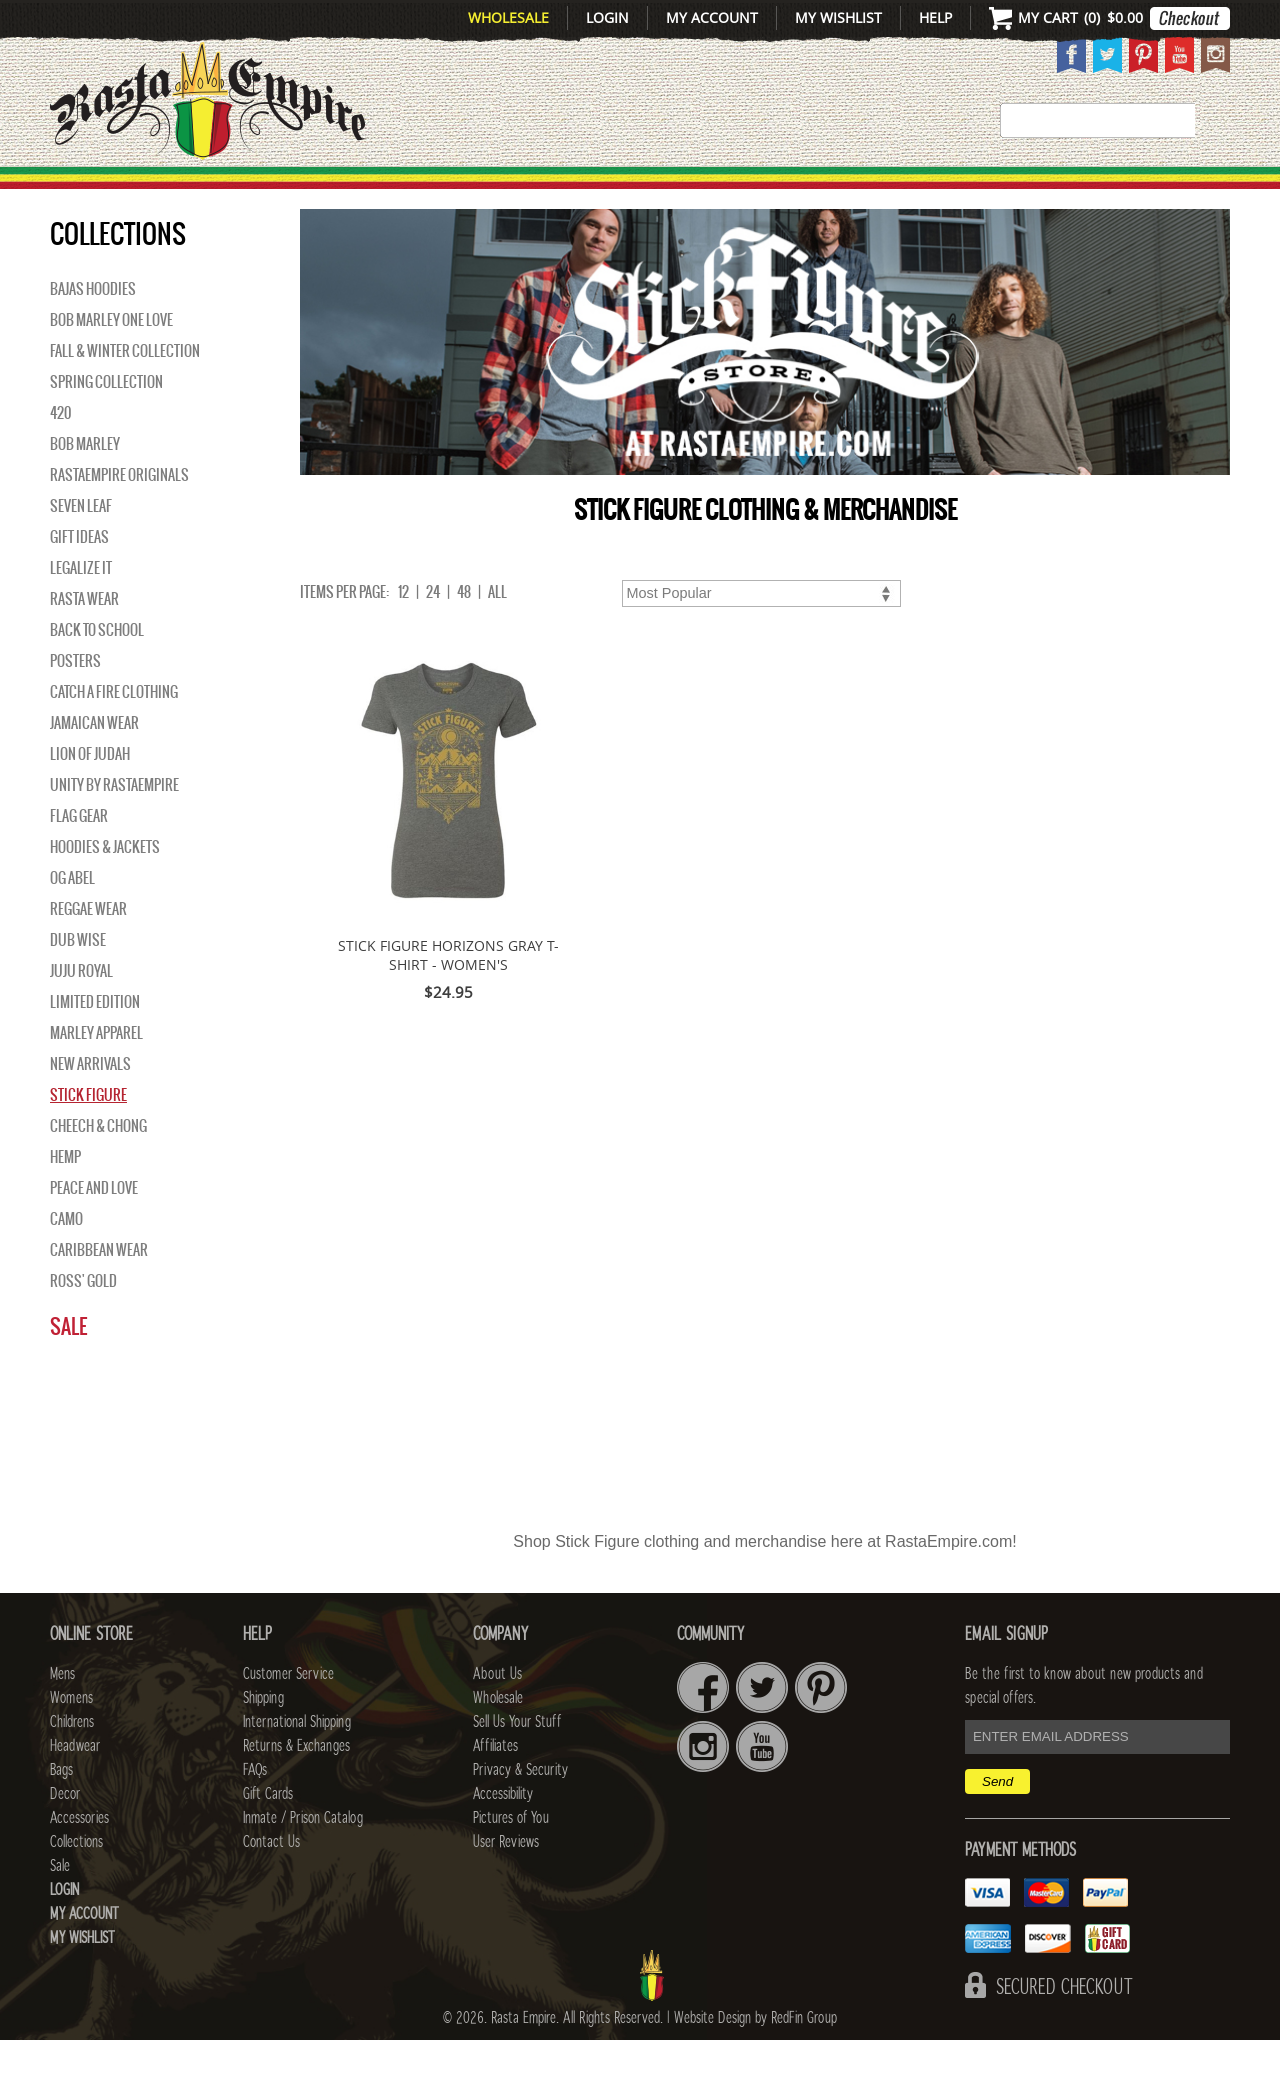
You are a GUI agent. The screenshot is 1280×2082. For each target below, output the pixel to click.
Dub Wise (78, 982)
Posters (75, 703)
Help (935, 17)
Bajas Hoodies (93, 331)
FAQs (255, 1812)
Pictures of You (511, 1860)
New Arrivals (135, 191)
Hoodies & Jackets (105, 889)
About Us (497, 1716)
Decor (811, 191)
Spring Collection (106, 424)
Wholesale (508, 17)
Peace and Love (94, 1230)
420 (60, 455)
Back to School (97, 672)
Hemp (65, 1199)
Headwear (75, 1788)
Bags (730, 191)
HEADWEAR (622, 191)
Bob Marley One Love (111, 362)
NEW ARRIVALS (90, 1106)
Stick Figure (88, 1137)
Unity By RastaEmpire (114, 827)
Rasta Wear (84, 641)
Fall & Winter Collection (125, 393)
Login (607, 17)
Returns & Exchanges (296, 1788)
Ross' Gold (83, 1323)
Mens (264, 191)
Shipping (263, 1740)
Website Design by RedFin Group (755, 2060)
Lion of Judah (90, 796)
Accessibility (503, 1836)
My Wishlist (838, 17)
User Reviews (506, 1884)
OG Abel (72, 920)
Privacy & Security (520, 1812)
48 (464, 634)
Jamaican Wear (94, 765)
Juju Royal (81, 1013)
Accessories (937, 191)
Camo (66, 1261)
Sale (1202, 191)
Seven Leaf (81, 548)
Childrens (72, 1764)
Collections (1100, 191)
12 (403, 634)
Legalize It (81, 610)
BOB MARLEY (85, 486)
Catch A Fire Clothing (114, 734)
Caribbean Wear (99, 1292)
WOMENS (357, 191)
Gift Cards (268, 1836)
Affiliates (495, 1788)
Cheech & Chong (98, 1168)
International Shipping (297, 1764)
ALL (497, 634)
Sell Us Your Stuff (517, 1764)
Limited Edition (95, 1044)
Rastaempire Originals (119, 517)
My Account (712, 17)
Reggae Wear (88, 951)
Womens (71, 1740)
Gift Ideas (79, 579)
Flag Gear (79, 858)
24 (433, 634)
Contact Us (271, 1884)
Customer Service (288, 1716)
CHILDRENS (482, 191)
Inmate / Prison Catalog (303, 1860)
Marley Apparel (96, 1075)
